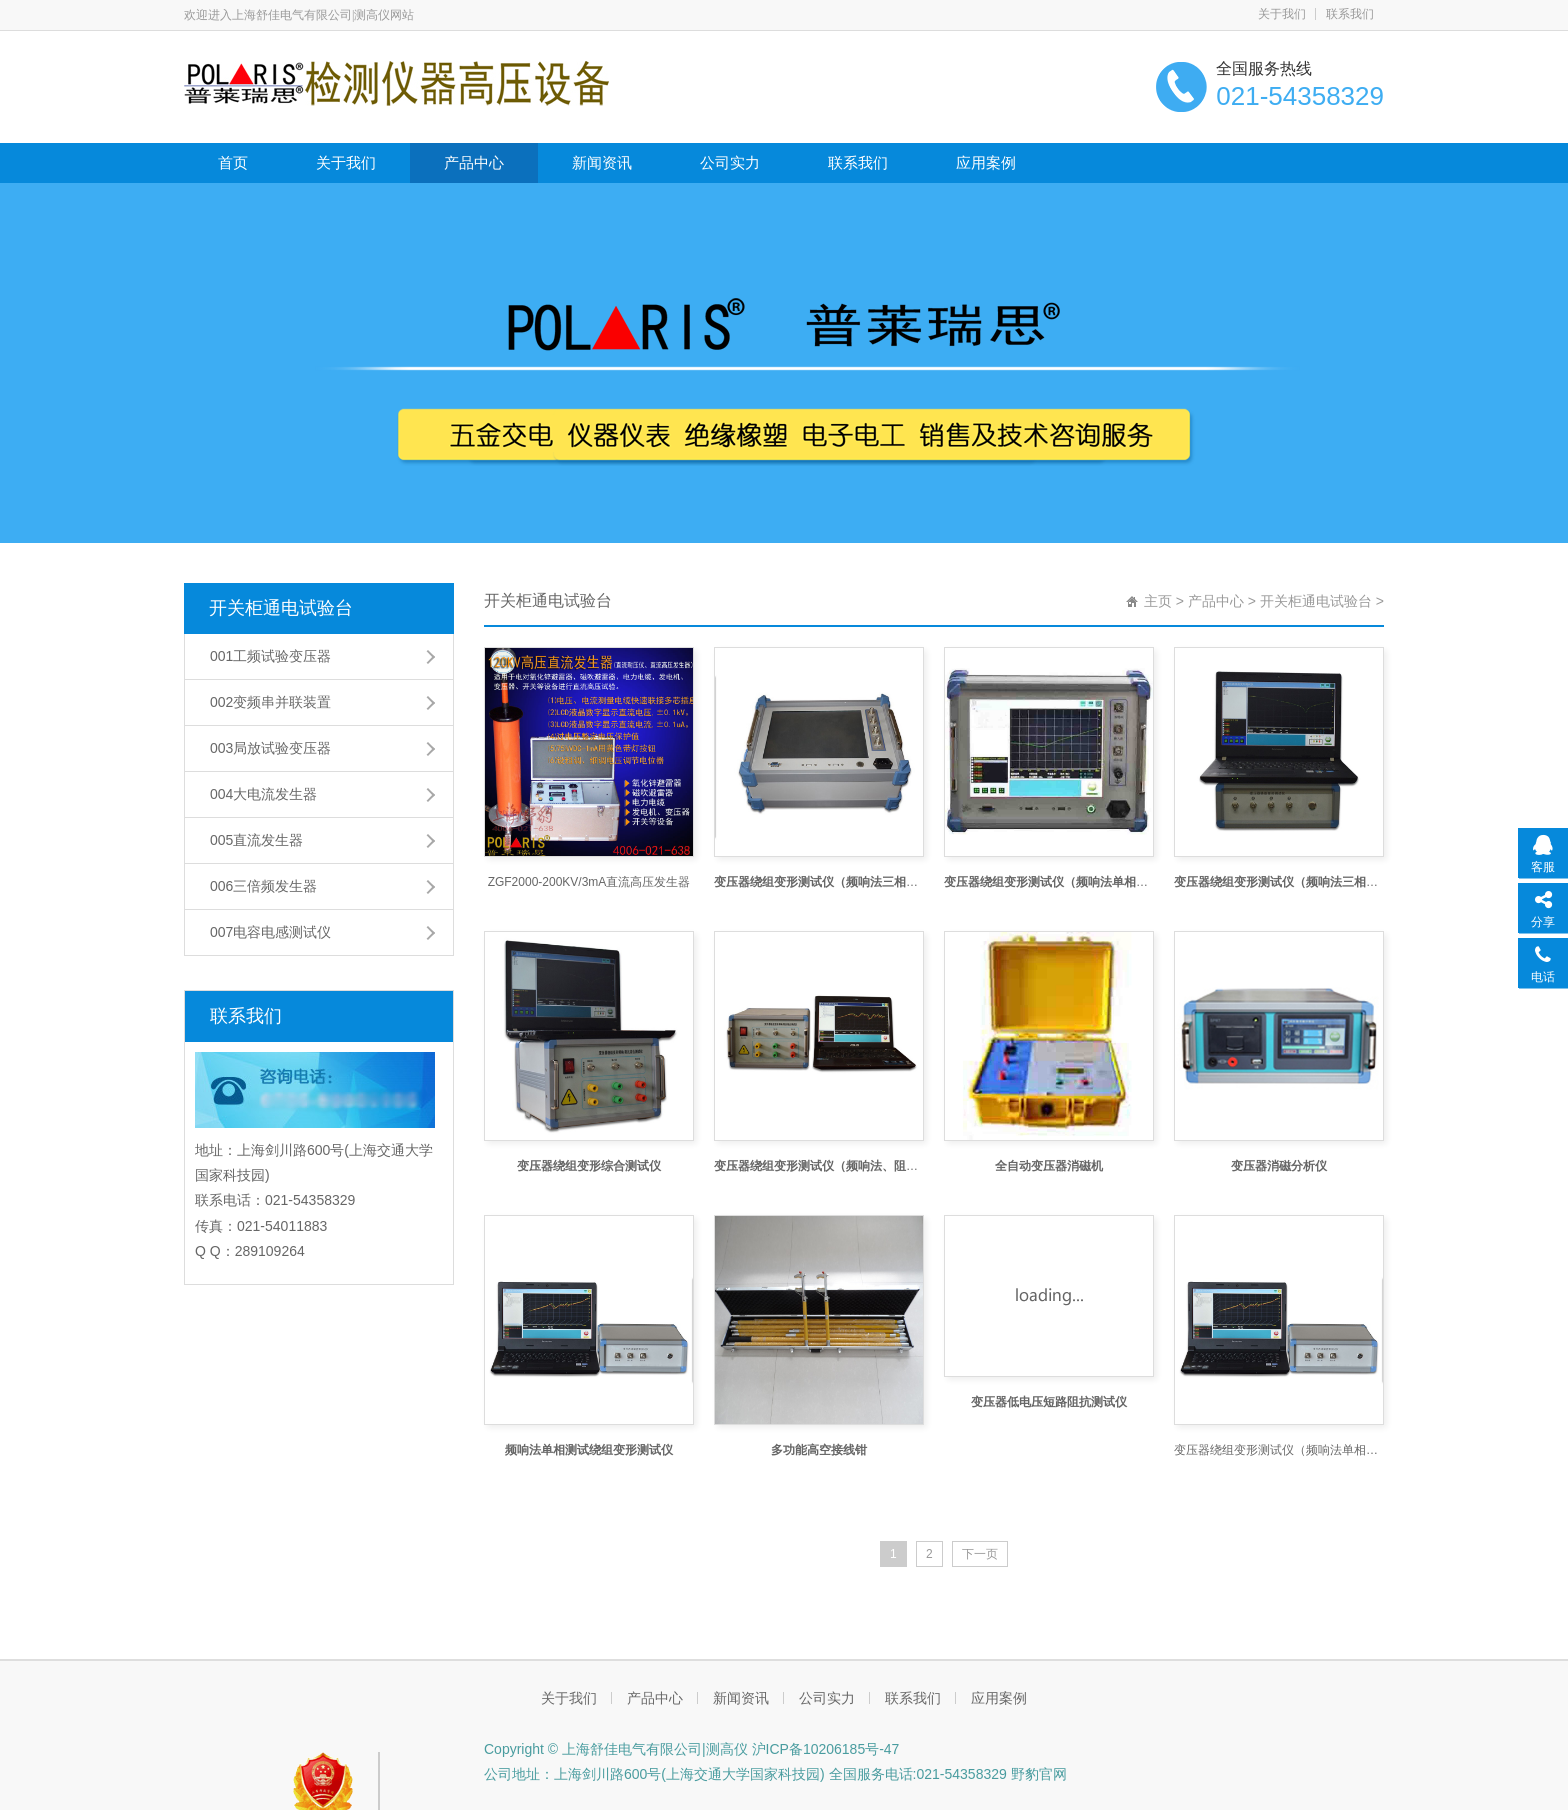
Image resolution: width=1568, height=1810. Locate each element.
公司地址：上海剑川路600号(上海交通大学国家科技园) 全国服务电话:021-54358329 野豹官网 (775, 1774)
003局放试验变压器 (270, 748)
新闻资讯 (602, 162)
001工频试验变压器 (270, 656)
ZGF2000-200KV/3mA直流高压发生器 (589, 882)
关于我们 (1282, 14)
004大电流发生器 (263, 794)
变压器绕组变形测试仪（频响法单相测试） (1279, 1450)
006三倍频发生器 (263, 886)
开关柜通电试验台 (281, 608)
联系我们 (1350, 14)
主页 (1158, 601)
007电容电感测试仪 (270, 932)
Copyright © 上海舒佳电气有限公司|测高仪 (616, 1749)
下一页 (980, 1554)
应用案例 (986, 162)
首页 (233, 162)
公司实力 (730, 162)
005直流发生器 (256, 840)
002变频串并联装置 (270, 702)
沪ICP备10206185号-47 (824, 1749)
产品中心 (474, 162)
